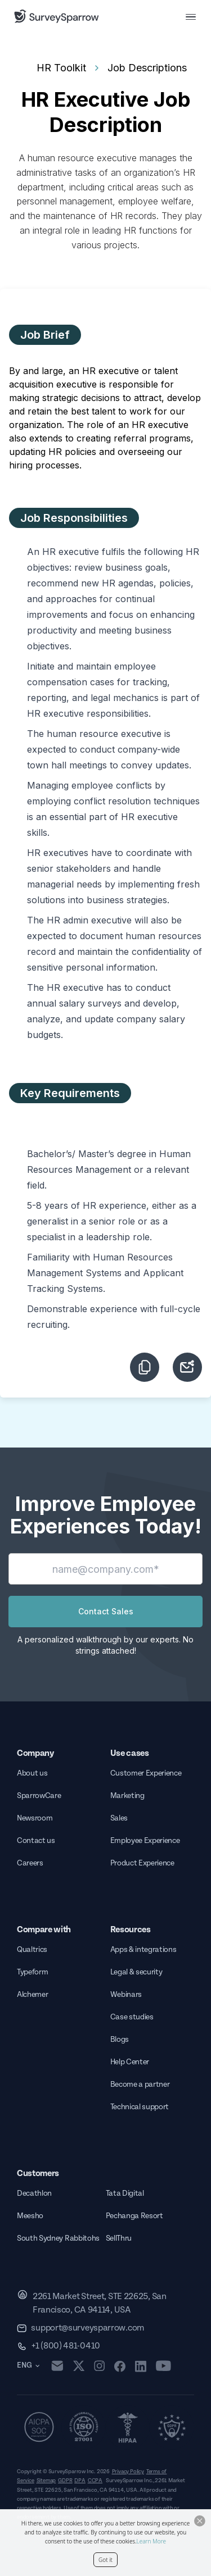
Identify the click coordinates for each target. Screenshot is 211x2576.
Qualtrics (32, 1949)
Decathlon (34, 2193)
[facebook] (119, 2366)
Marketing (127, 1795)
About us (32, 1773)
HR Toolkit (61, 68)
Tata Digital (125, 2193)
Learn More (151, 2541)
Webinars (126, 1994)
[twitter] (79, 2365)
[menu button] (191, 16)
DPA (79, 2480)
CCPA (95, 2480)
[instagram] (99, 2366)
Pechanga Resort (134, 2215)
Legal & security (136, 1972)
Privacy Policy (128, 2471)
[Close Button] (199, 2521)
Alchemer (32, 1994)
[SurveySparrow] (57, 16)
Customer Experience (146, 1773)
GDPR (65, 2480)
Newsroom (34, 1818)
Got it (105, 2560)
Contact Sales (105, 1611)
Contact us (36, 1840)
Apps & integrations (143, 1949)
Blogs (119, 2039)
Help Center (129, 2062)
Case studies (132, 2017)
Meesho (30, 2215)
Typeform (32, 1972)
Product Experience (142, 1863)
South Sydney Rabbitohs (58, 2238)
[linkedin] (140, 2366)
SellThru (119, 2238)
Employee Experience (145, 1840)
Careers (30, 1863)
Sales (119, 1818)
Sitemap (46, 2480)
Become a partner (140, 2084)
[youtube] (163, 2366)
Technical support (139, 2106)
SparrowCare (39, 1795)
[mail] (57, 2365)
